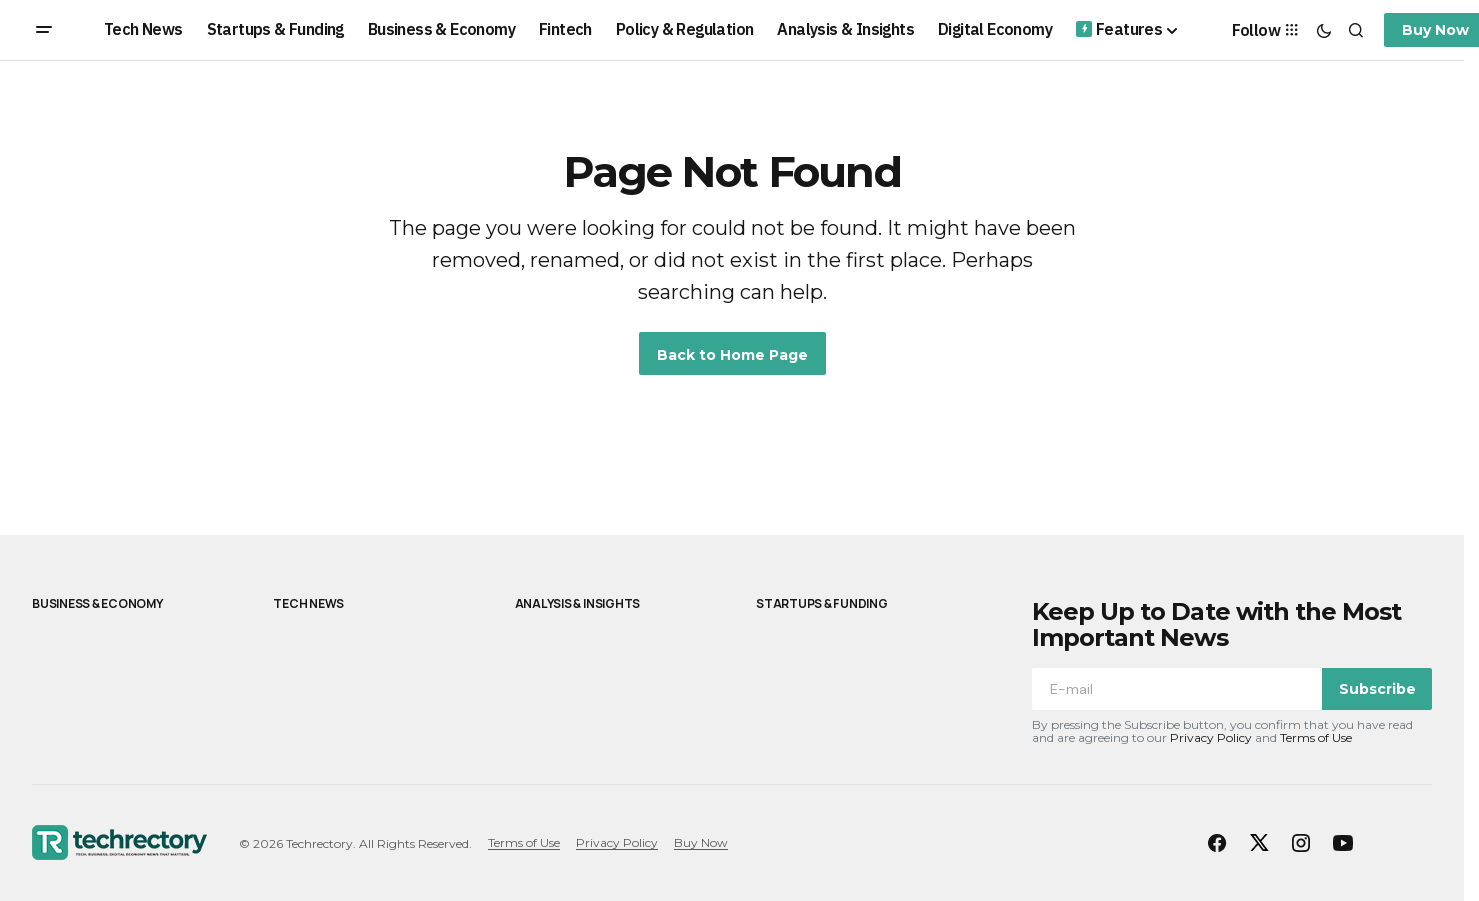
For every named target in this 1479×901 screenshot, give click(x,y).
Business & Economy (97, 603)
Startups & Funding (822, 603)
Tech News (308, 603)
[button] (44, 30)
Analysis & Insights (577, 603)
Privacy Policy (1211, 737)
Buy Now (701, 842)
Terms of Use (1316, 737)
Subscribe (1377, 689)
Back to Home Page (732, 355)
